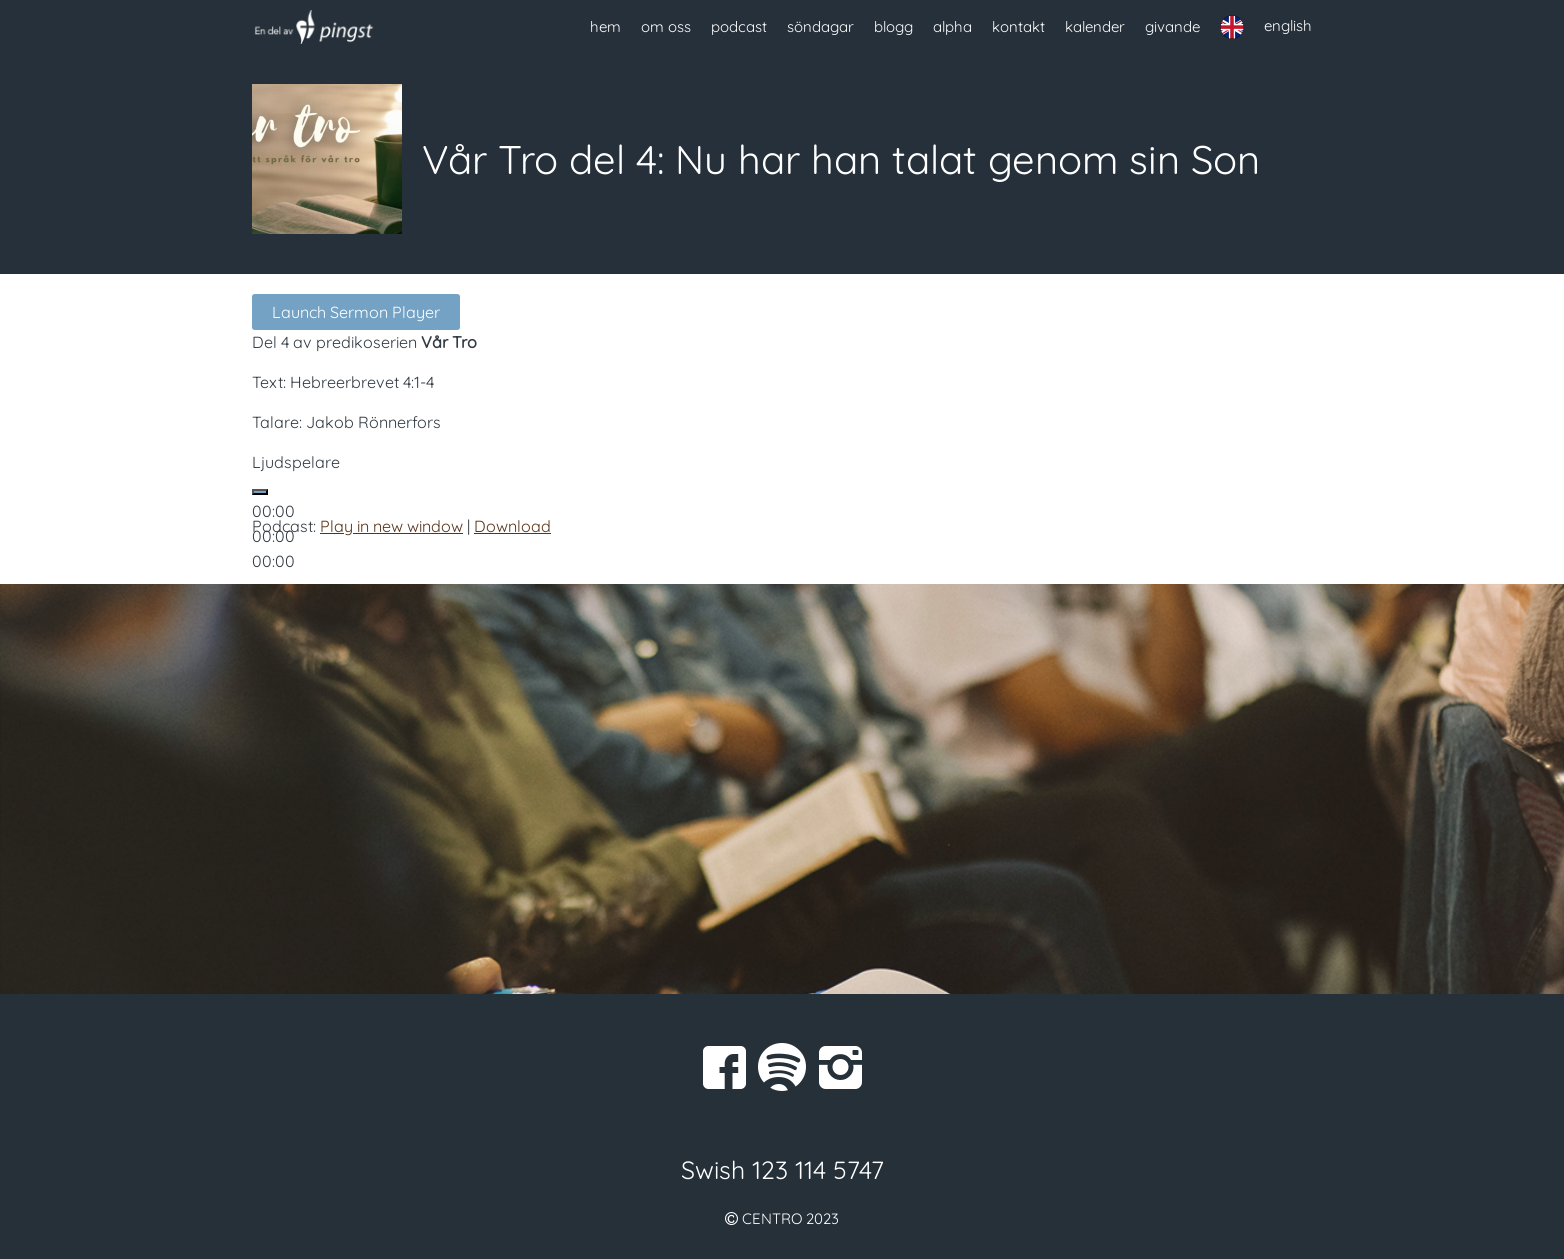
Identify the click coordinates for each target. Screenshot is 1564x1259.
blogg (893, 26)
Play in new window (391, 526)
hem (605, 26)
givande (1172, 26)
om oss (666, 26)
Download (512, 526)
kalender (1095, 26)
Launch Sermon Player (356, 312)
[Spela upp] (260, 492)
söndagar (820, 26)
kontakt (1018, 26)
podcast (739, 26)
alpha (952, 26)
